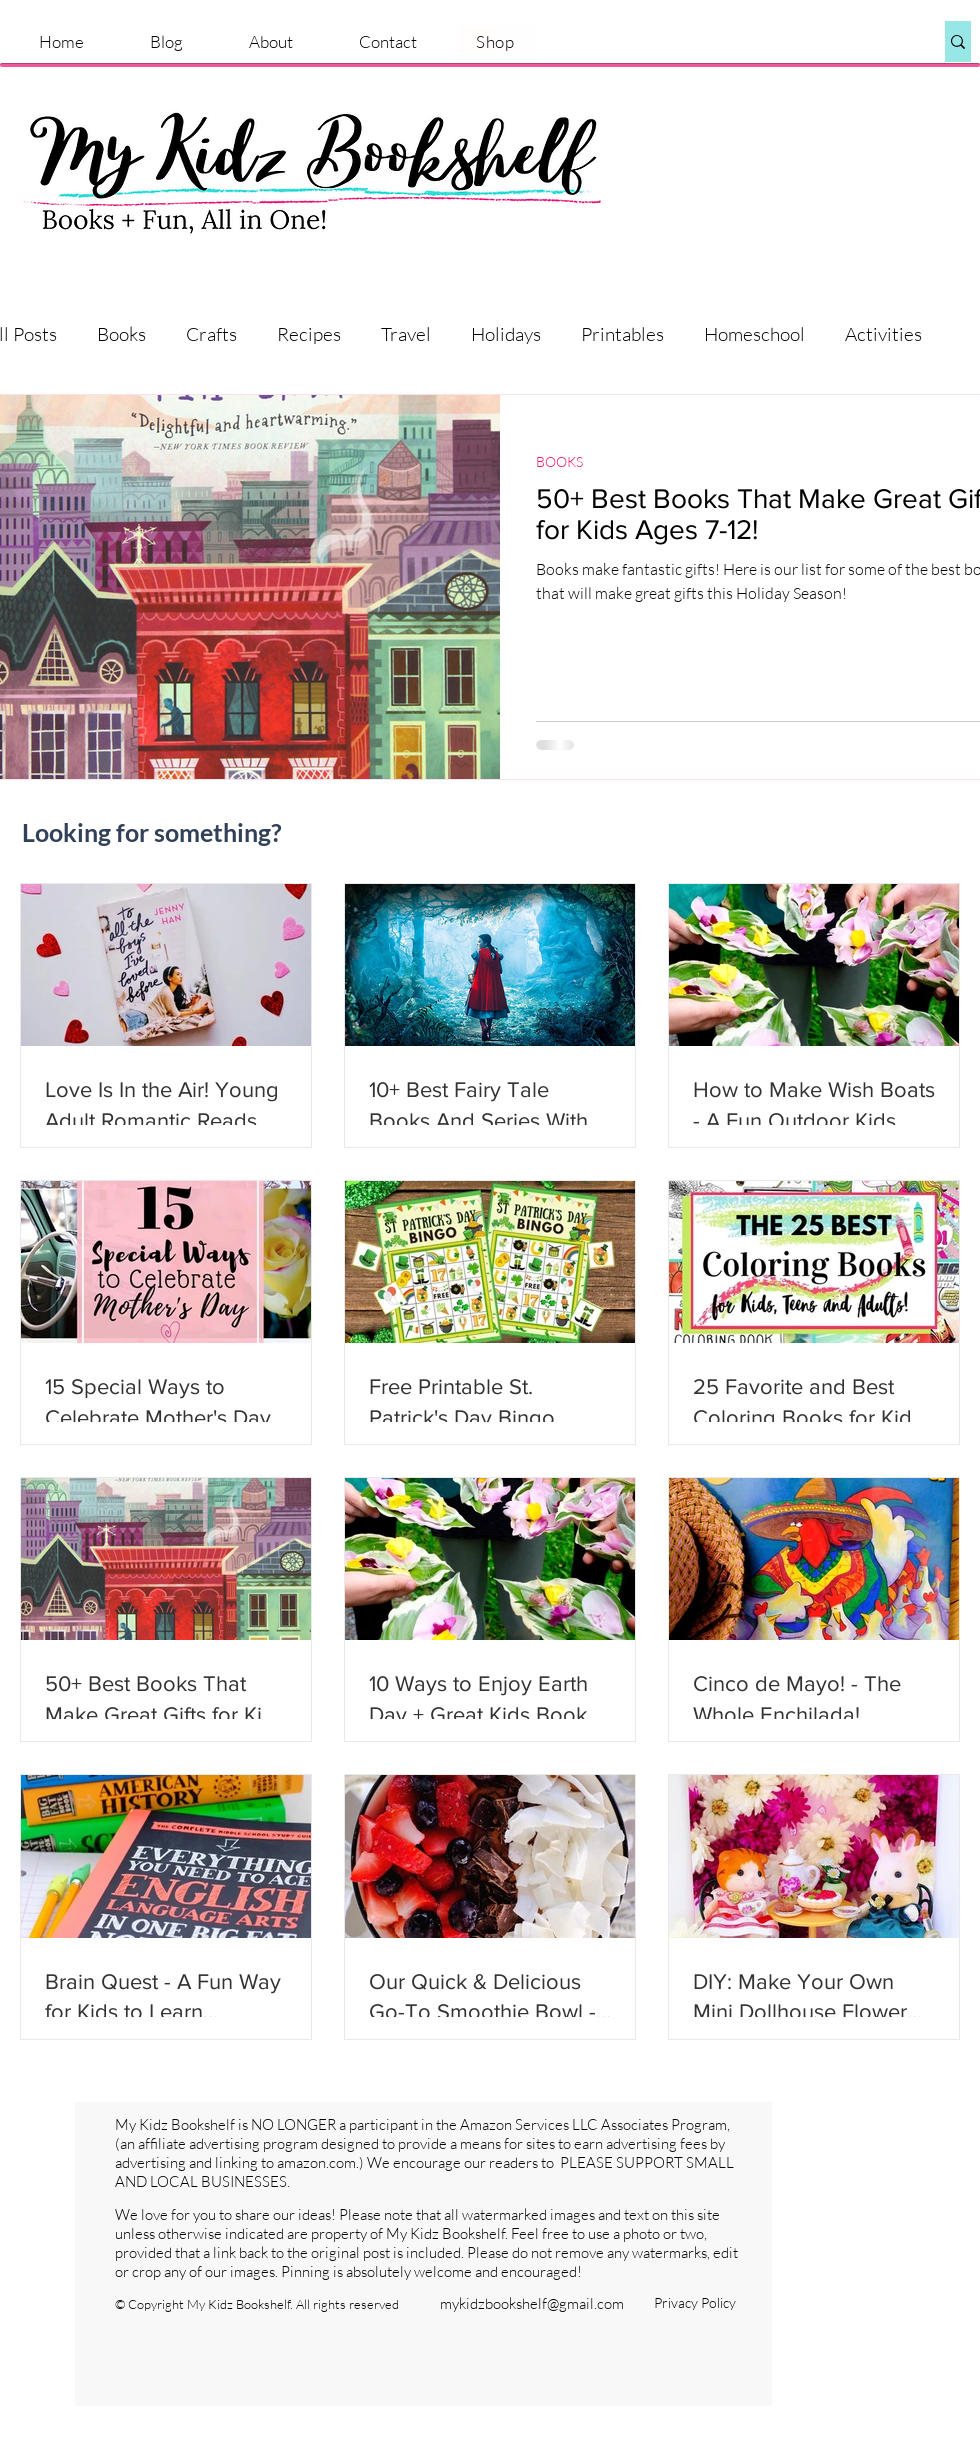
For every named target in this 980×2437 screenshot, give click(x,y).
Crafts (211, 334)
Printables (622, 334)
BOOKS (559, 461)
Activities (883, 334)
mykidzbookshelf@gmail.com (532, 2303)
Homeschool (754, 334)
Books (121, 334)
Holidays (506, 334)
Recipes (309, 334)
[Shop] (497, 41)
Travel (406, 334)
